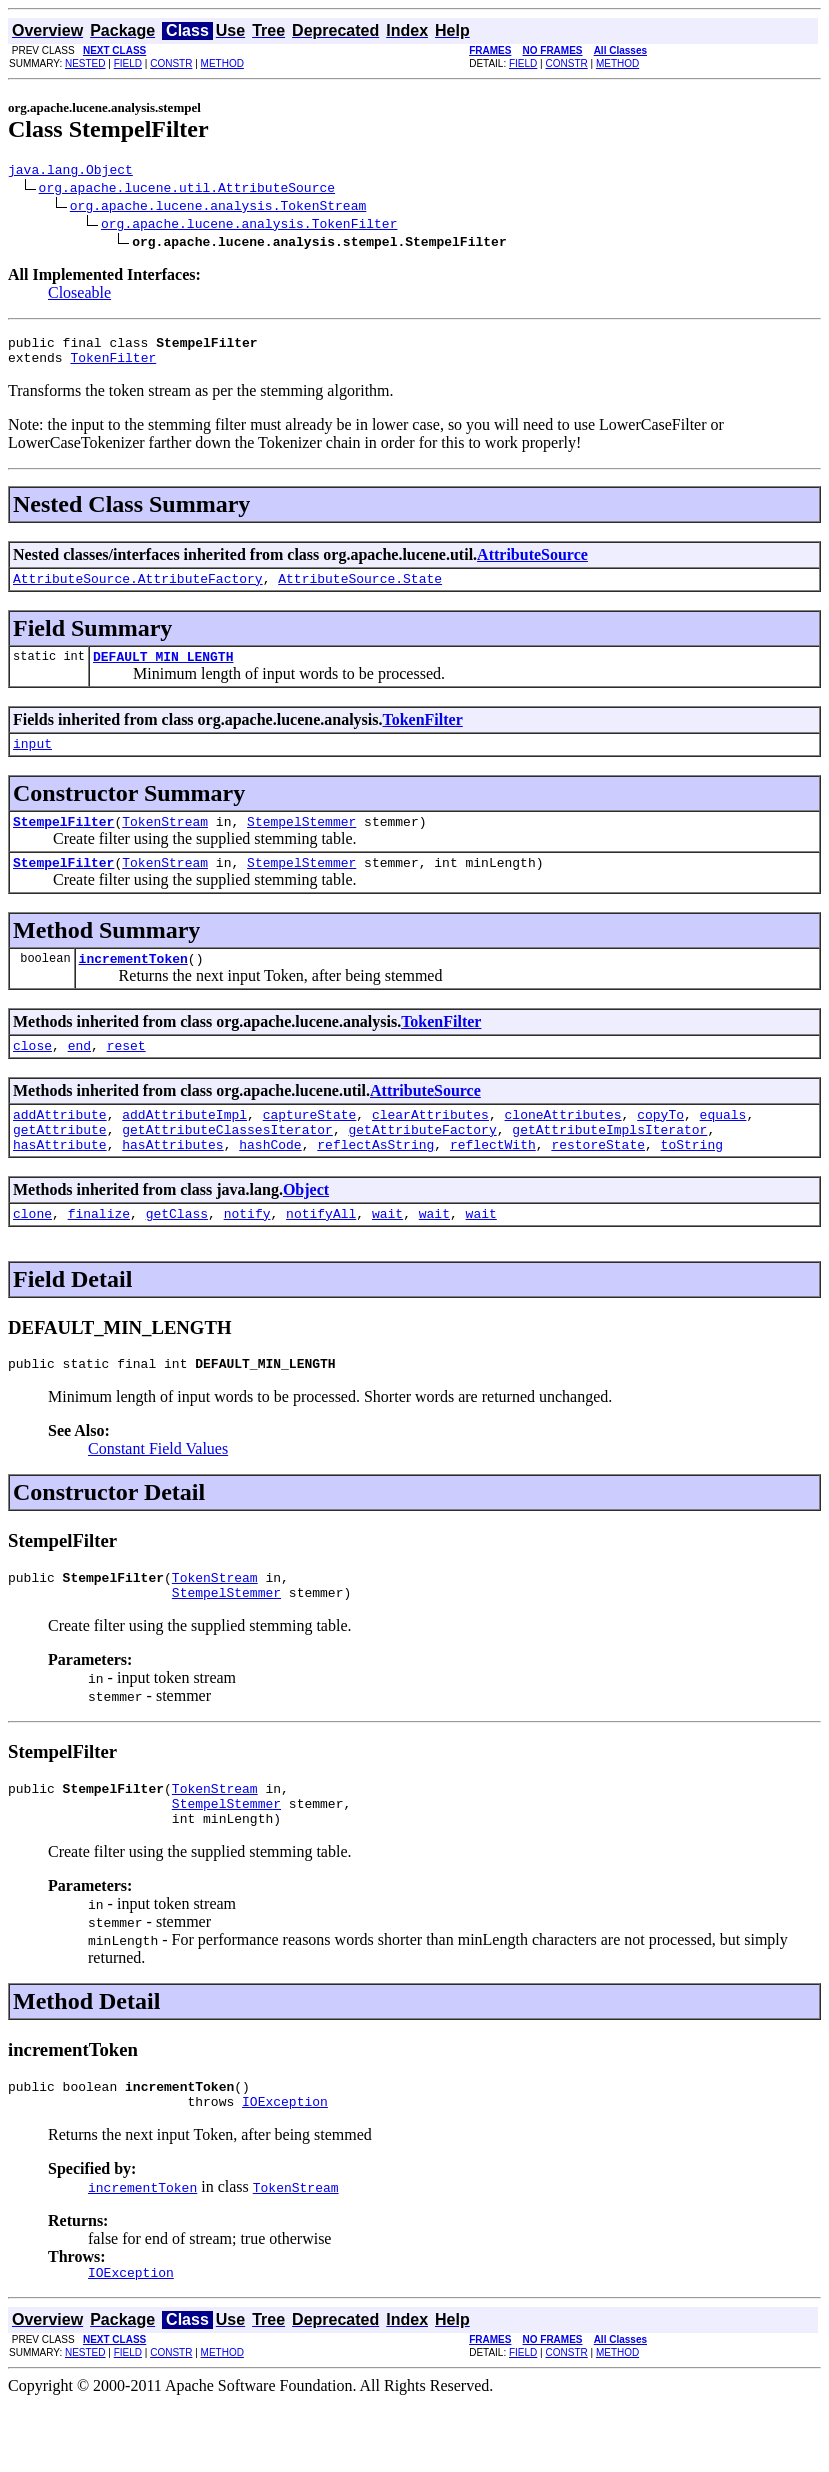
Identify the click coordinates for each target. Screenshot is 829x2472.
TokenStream (165, 842)
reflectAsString (375, 1183)
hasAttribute (60, 1183)
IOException (285, 2167)
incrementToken (133, 985)
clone (32, 1255)
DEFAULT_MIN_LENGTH (163, 671)
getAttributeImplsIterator (609, 1165)
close (32, 1075)
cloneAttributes (562, 1147)
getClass (177, 1255)
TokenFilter (113, 366)
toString (692, 1183)
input (32, 761)
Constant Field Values (158, 1493)
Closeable (79, 295)
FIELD (128, 63)
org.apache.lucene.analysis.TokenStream (218, 208)
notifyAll (321, 1255)
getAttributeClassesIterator (227, 1165)
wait (387, 1255)
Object (306, 1228)
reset (126, 1075)
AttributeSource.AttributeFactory (138, 590)
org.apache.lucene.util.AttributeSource (187, 190)
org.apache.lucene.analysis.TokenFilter (249, 226)
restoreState (598, 1183)
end (79, 1075)
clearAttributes (430, 1147)
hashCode (270, 1183)
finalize (99, 1255)
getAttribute (60, 1165)
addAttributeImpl (184, 1147)
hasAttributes (172, 1183)
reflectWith (493, 1183)
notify (247, 1255)
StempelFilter (63, 842)
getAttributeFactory (422, 1165)
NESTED (85, 63)
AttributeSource (532, 563)
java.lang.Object (70, 172)
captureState (310, 1147)
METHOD (222, 63)
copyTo (660, 1147)
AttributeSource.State (360, 590)
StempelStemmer (301, 842)
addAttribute (60, 1147)
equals (723, 1147)
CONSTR (171, 63)
